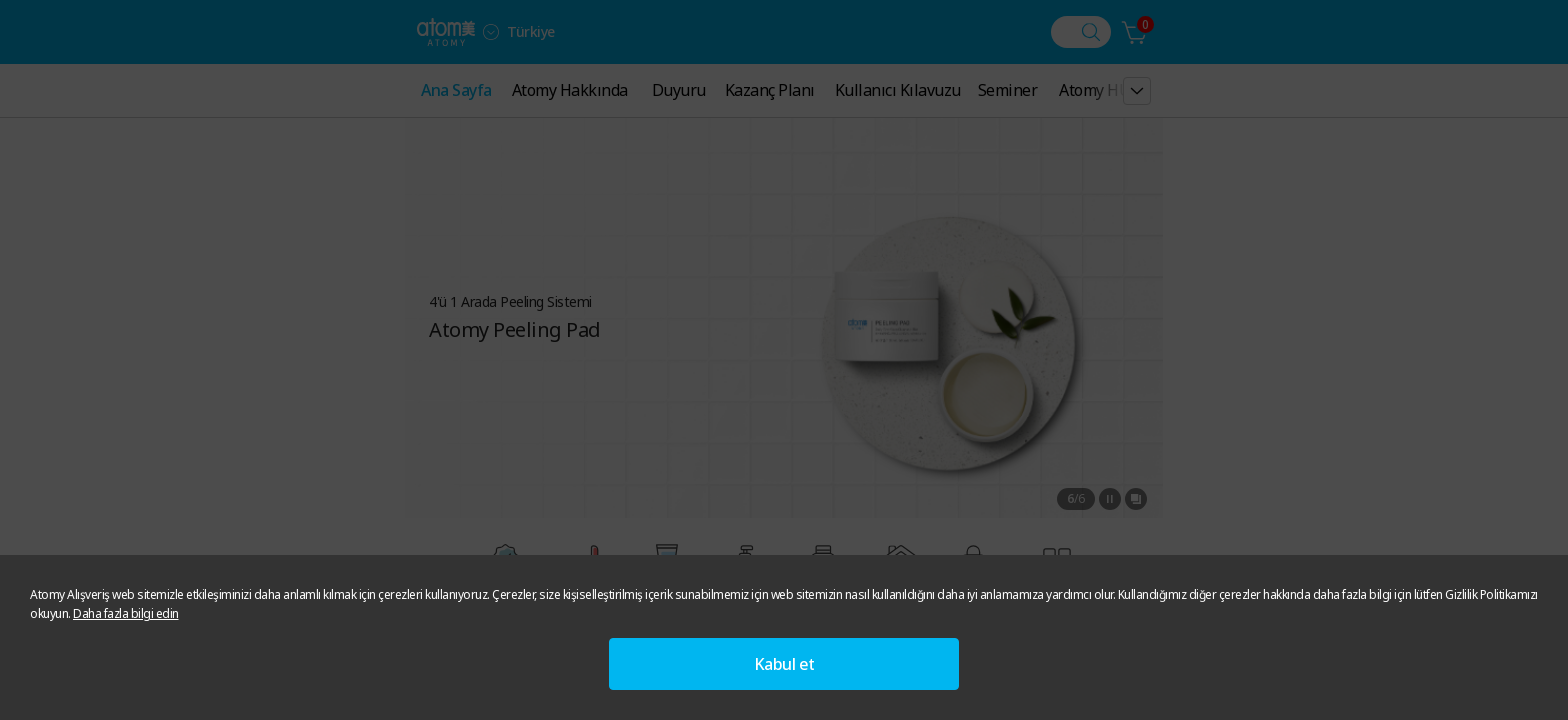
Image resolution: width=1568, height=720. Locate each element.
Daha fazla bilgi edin (126, 613)
